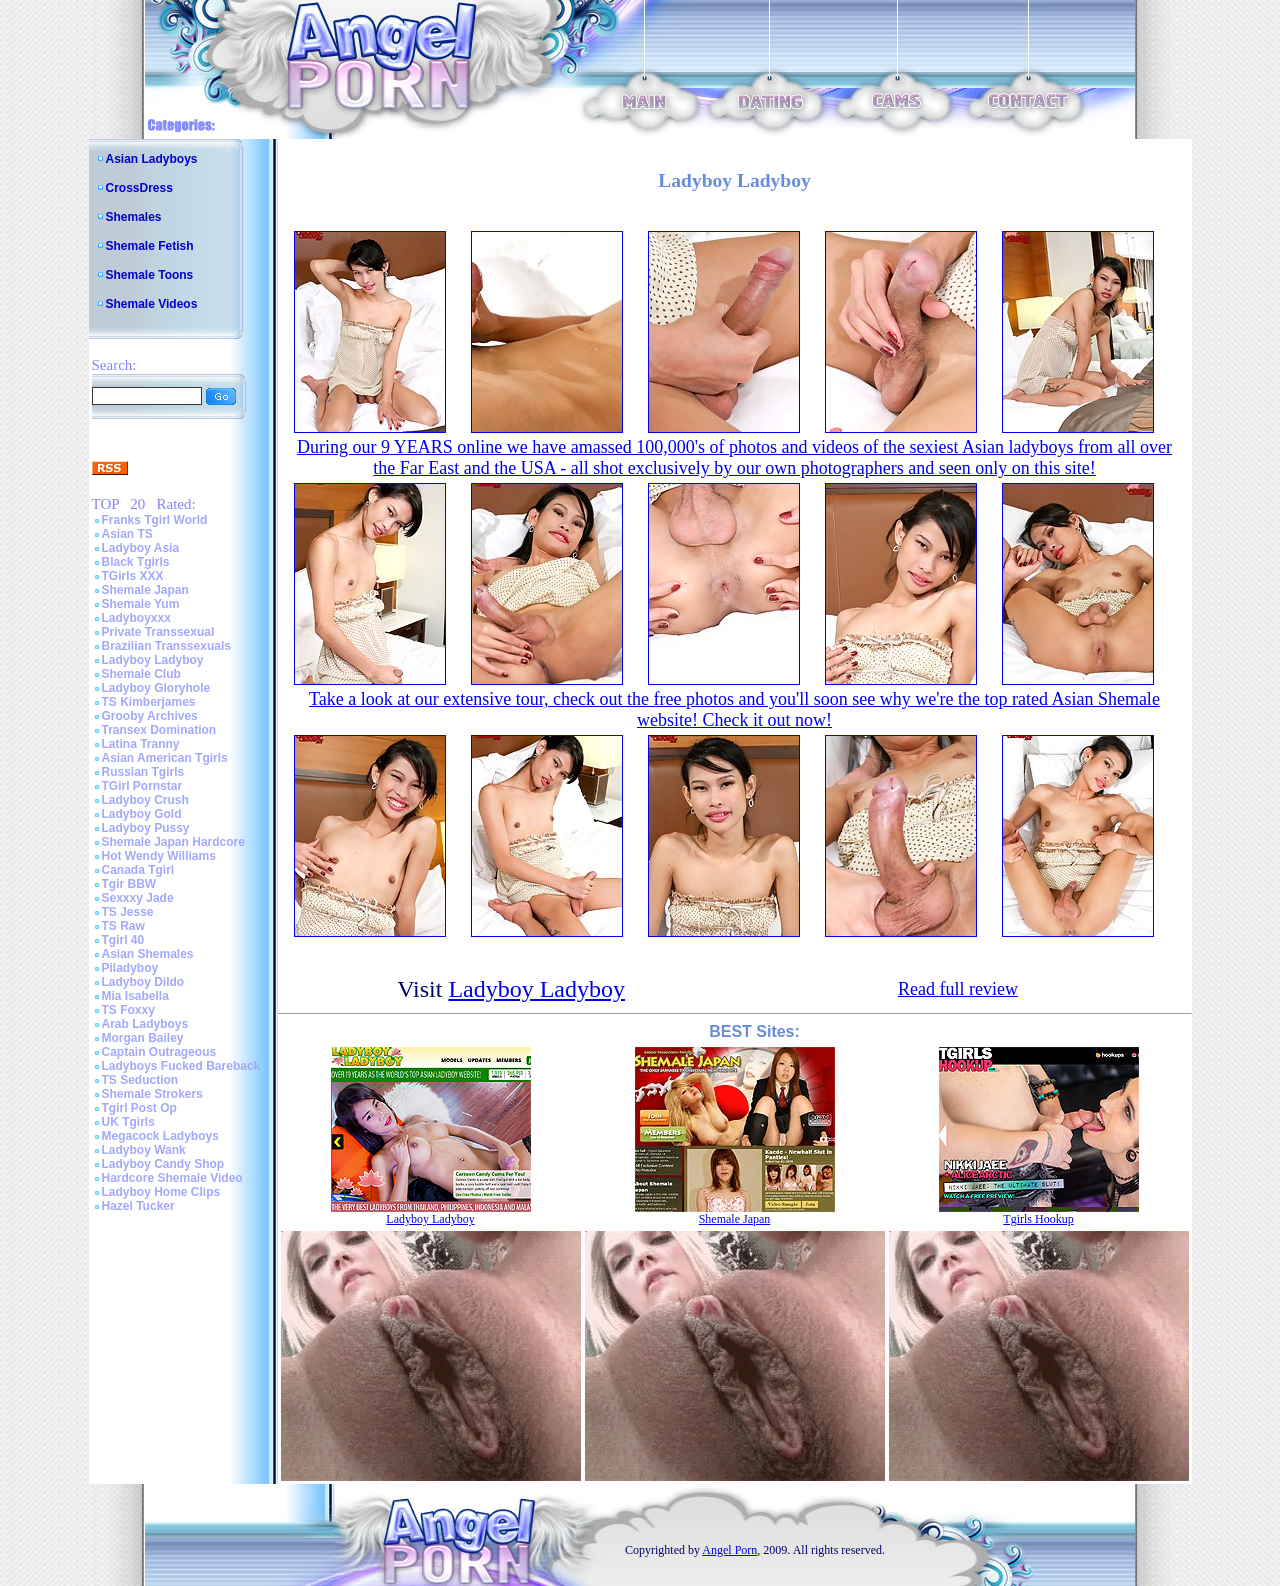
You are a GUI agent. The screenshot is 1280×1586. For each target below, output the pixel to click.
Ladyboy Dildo (143, 982)
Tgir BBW (129, 884)
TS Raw (123, 926)
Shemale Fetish (150, 246)
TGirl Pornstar (142, 786)
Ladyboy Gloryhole (156, 688)
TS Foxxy (128, 1010)
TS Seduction (140, 1080)
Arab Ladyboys (145, 1024)
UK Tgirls (128, 1122)
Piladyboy (130, 968)
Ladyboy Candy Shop (163, 1164)
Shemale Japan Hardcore (173, 842)
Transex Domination (159, 730)
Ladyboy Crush (145, 800)
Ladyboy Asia (141, 548)
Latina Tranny (141, 744)
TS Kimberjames (149, 702)
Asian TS (127, 534)
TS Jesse (128, 912)
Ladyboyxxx (136, 618)
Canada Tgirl (138, 870)
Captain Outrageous (159, 1052)
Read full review (958, 989)
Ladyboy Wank (144, 1150)
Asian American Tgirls (165, 758)
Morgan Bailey (143, 1038)
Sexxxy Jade (138, 898)
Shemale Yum (141, 604)
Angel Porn (729, 1550)
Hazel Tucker (138, 1206)
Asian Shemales (148, 954)
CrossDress (139, 188)
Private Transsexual (158, 632)
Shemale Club (141, 674)
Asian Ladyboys (152, 159)
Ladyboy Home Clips (161, 1192)
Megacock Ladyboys (160, 1136)
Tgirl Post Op (139, 1108)
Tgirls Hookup (1038, 1219)
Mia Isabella (135, 996)
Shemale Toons (150, 275)
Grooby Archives (150, 716)
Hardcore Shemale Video (172, 1178)
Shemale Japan (145, 590)
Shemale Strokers (152, 1094)
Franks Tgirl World (155, 520)
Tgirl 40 (123, 940)
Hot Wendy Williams (159, 856)
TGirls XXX (133, 576)
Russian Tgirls (143, 772)
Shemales (134, 217)
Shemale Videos (152, 304)
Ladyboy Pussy (146, 828)
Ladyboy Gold (142, 814)
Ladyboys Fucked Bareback (181, 1066)
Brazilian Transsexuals (166, 646)
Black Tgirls (136, 562)
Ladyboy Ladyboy (153, 660)
